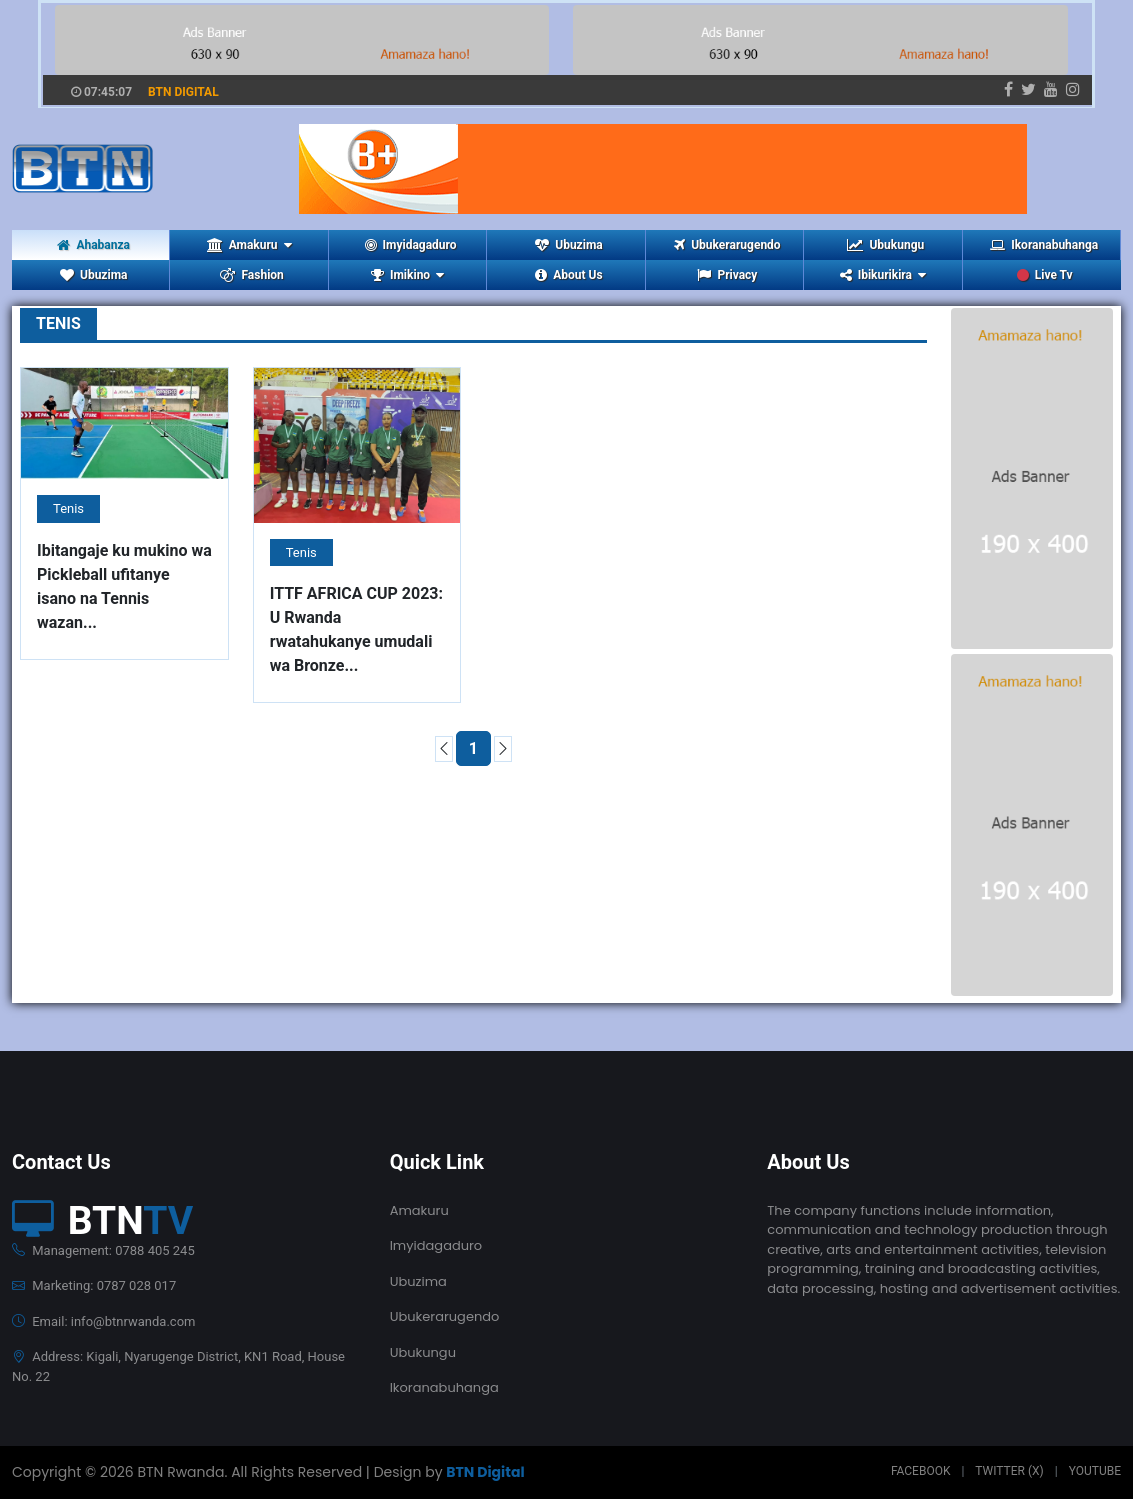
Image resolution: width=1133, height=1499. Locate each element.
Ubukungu (885, 245)
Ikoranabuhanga (1044, 245)
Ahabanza (93, 245)
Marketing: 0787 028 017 (94, 1285)
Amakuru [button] (249, 245)
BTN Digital (485, 1472)
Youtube (1095, 1471)
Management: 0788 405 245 (103, 1250)
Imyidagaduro (411, 245)
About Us (568, 275)
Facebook (921, 1471)
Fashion (251, 275)
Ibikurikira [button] (883, 275)
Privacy (727, 275)
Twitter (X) (1009, 1471)
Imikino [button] (407, 275)
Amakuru (419, 1210)
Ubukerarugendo (727, 245)
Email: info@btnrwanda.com (103, 1321)
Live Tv (1045, 275)
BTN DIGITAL (183, 92)
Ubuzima (568, 245)
